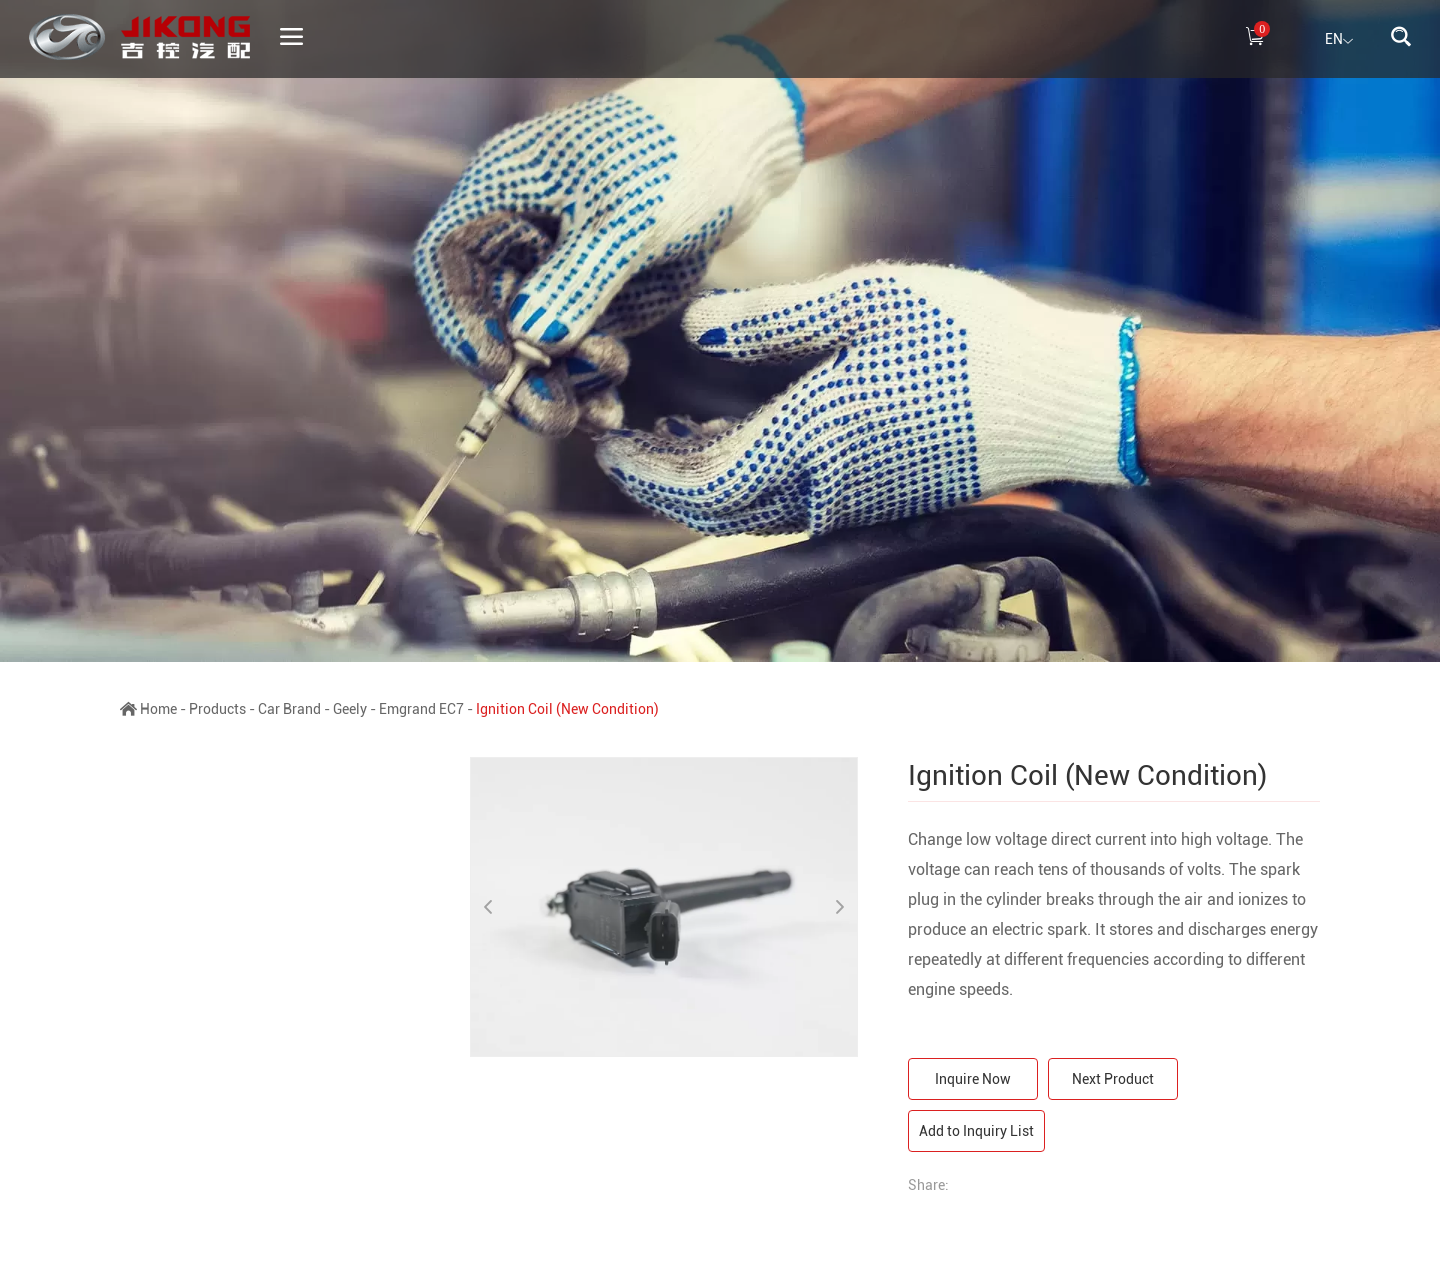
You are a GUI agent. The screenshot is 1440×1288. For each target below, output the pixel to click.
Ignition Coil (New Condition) (567, 709)
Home (158, 709)
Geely (350, 709)
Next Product (1113, 1079)
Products (217, 709)
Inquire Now (973, 1079)
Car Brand (289, 709)
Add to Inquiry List (976, 1131)
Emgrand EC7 (421, 709)
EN (1339, 41)
